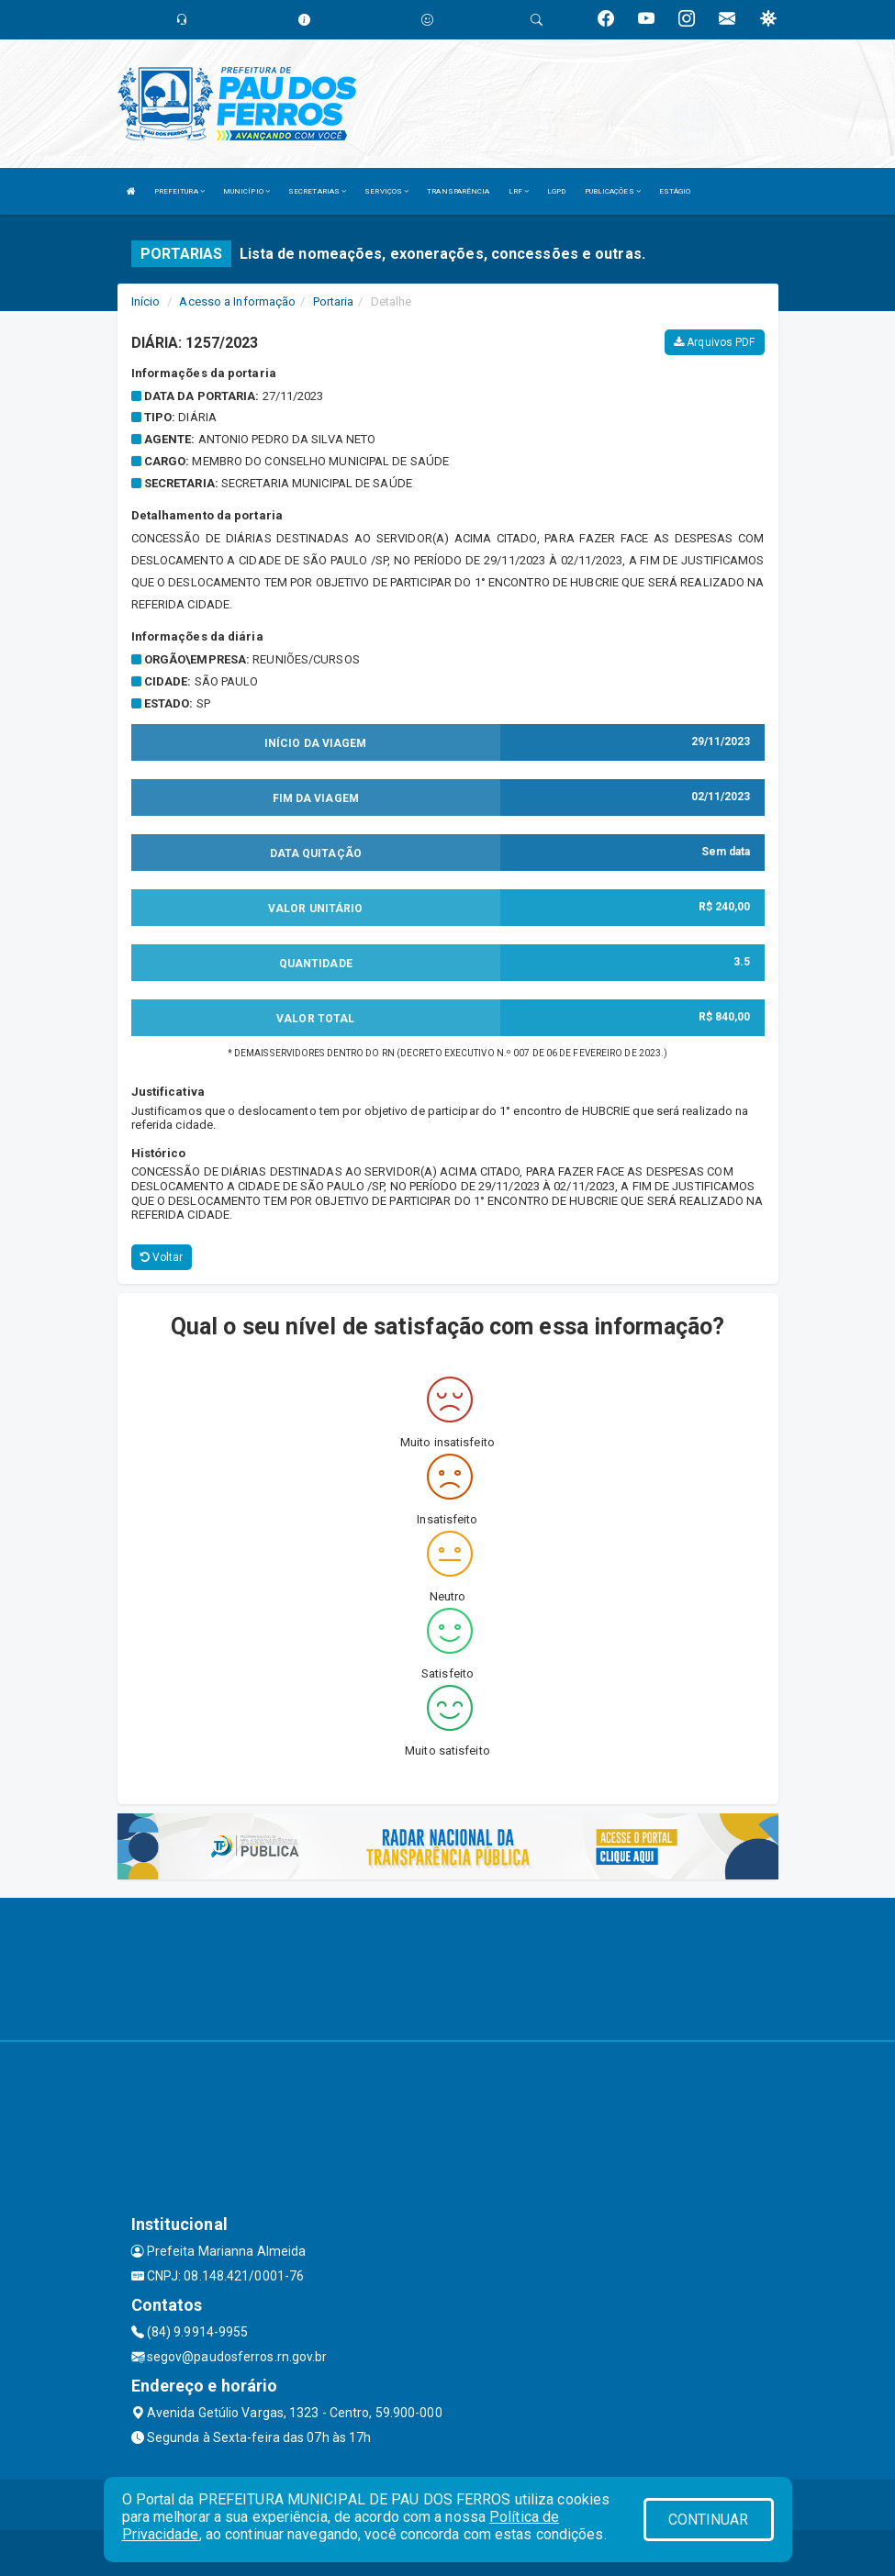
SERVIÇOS (386, 191)
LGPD (556, 191)
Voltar (162, 1257)
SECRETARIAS (317, 191)
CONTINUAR (708, 2519)
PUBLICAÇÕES (613, 191)
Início (146, 301)
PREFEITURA (179, 191)
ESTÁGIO (675, 191)
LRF (519, 191)
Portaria (333, 301)
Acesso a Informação (237, 301)
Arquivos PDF (714, 342)
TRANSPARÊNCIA (458, 191)
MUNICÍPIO (246, 191)
